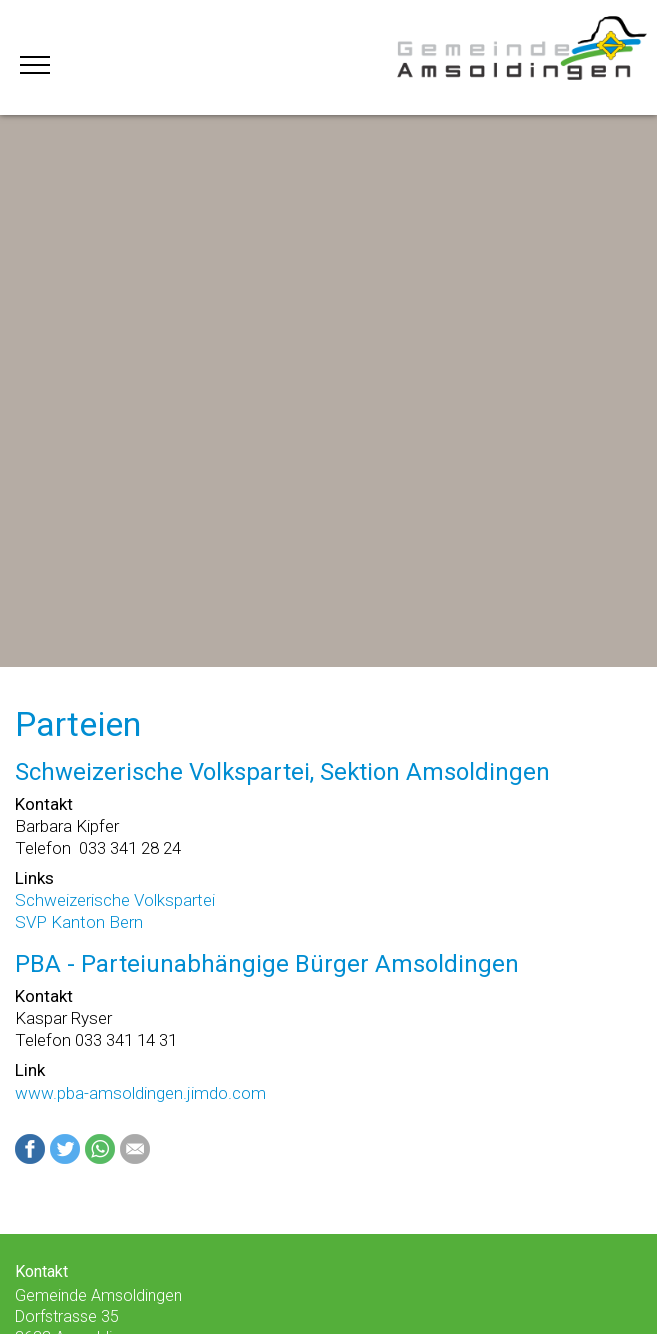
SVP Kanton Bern (79, 922)
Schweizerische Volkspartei (115, 900)
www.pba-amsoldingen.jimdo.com (140, 1093)
